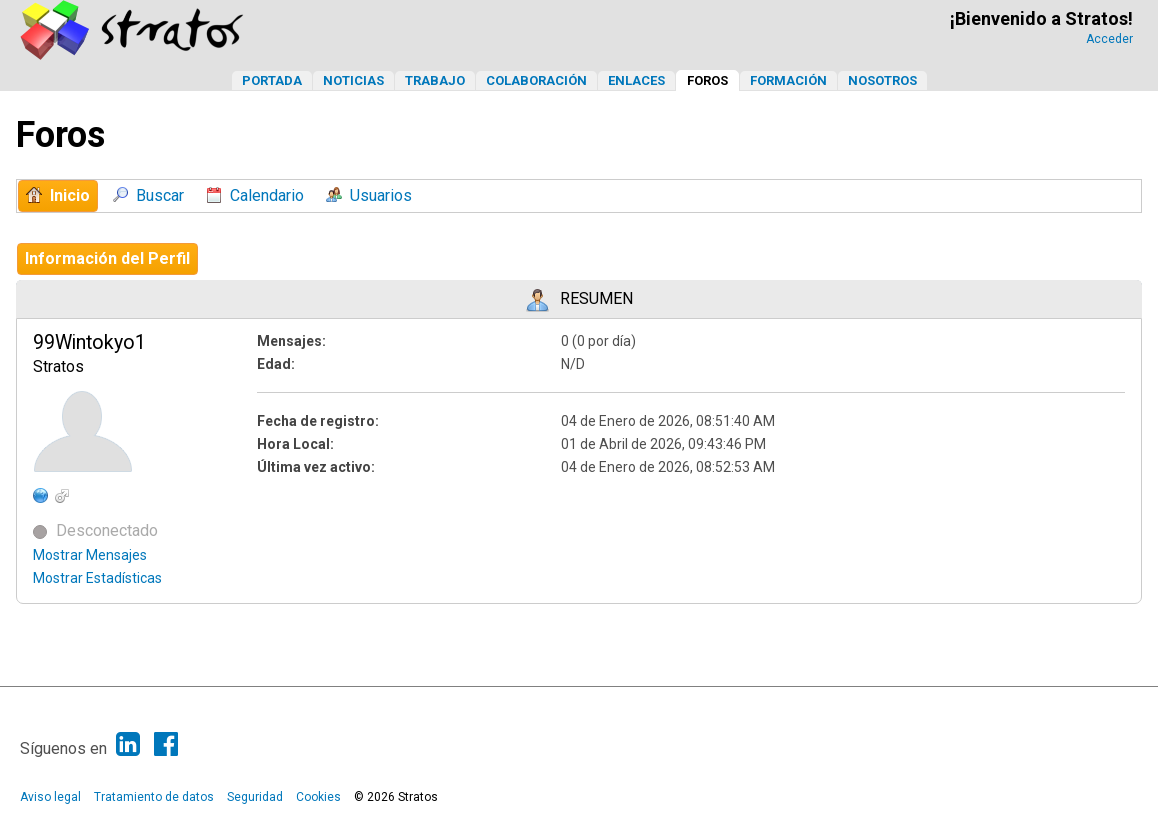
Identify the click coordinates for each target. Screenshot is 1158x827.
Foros (707, 80)
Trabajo (435, 80)
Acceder (1109, 39)
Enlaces (636, 80)
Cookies (318, 797)
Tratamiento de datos (154, 797)
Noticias (353, 80)
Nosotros (882, 80)
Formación (788, 80)
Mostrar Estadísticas (97, 578)
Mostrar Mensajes (90, 555)
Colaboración (536, 80)
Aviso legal (50, 797)
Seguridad (255, 797)
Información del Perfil (107, 258)
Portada (272, 80)
